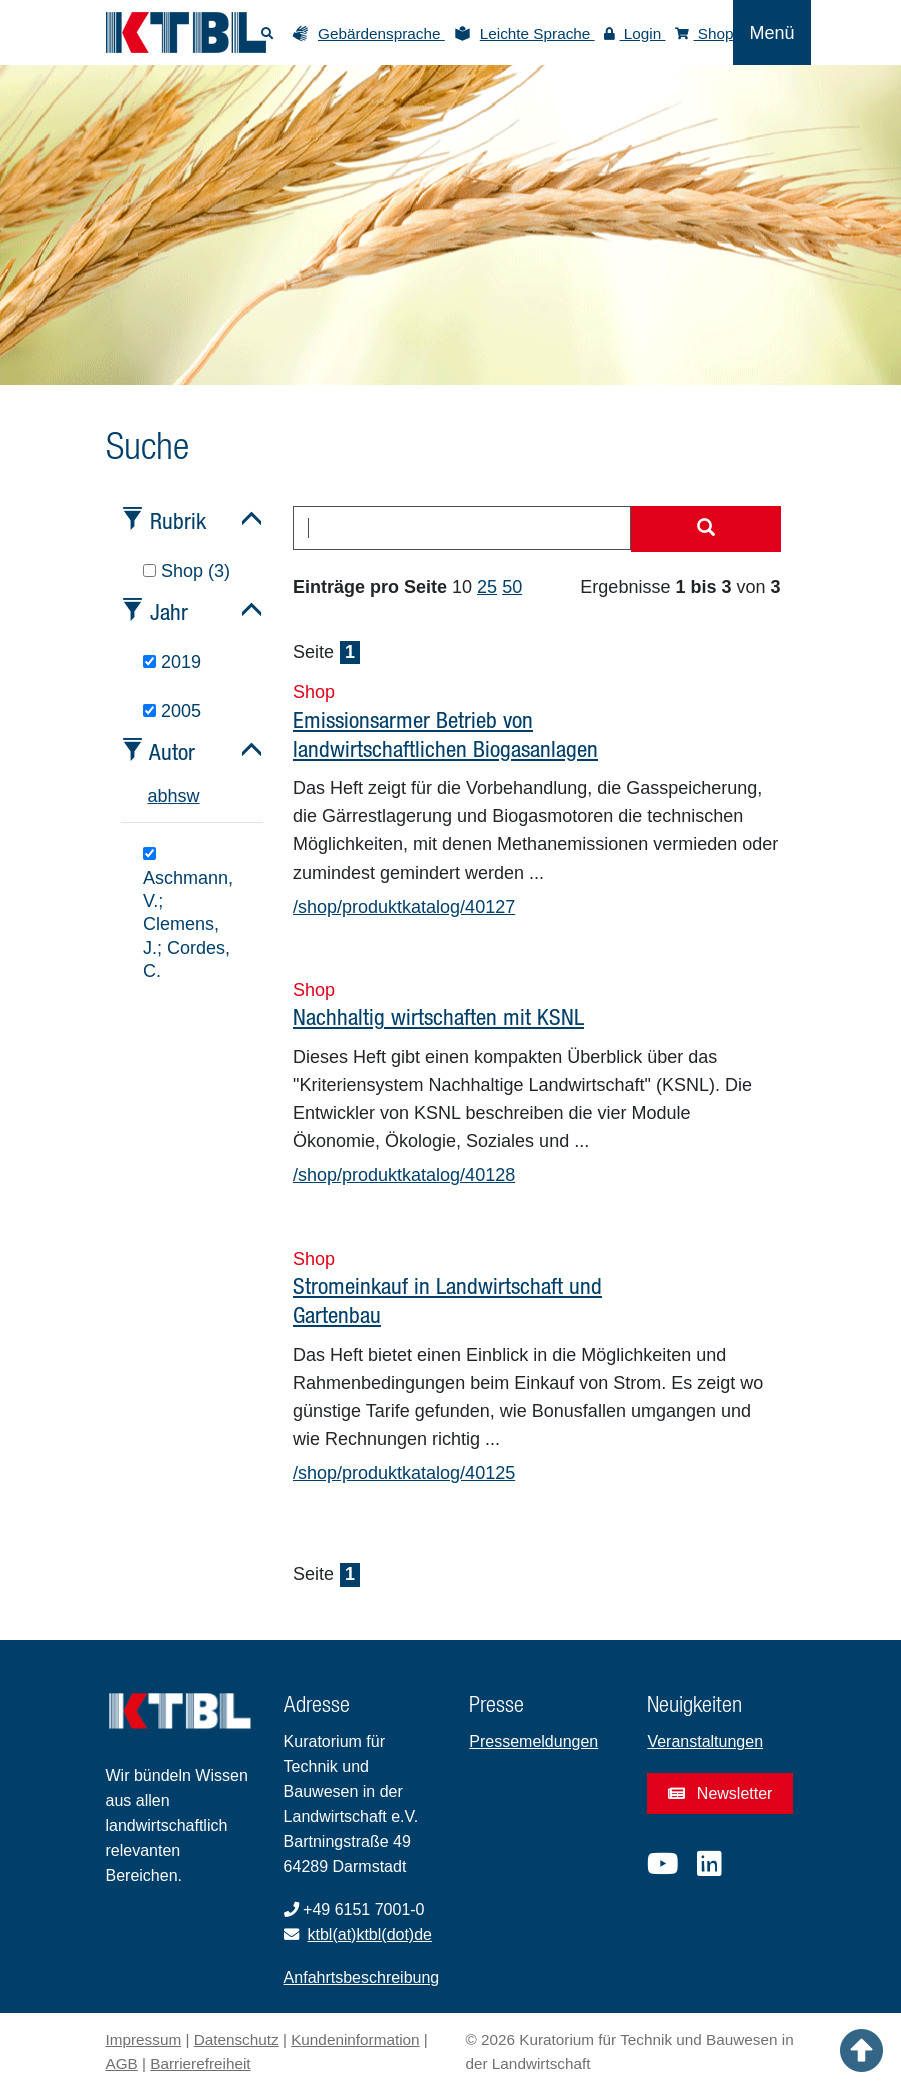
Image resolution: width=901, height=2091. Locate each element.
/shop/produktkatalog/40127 (404, 907)
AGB (122, 2063)
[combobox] (462, 528)
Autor (172, 751)
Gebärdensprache (381, 33)
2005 (172, 711)
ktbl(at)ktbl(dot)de (370, 1934)
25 (487, 587)
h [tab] (173, 796)
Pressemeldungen (533, 1741)
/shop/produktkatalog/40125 (404, 1473)
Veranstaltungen (705, 1741)
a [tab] (153, 796)
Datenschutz (236, 2039)
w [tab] (193, 796)
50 (512, 587)
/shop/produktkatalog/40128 (404, 1175)
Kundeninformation (355, 2039)
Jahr (169, 611)
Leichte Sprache (537, 33)
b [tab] (163, 796)
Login (635, 33)
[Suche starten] (706, 529)
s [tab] (182, 796)
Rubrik (178, 520)
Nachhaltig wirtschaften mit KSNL (438, 1016)
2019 (172, 662)
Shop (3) (186, 571)
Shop (704, 33)
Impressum (144, 2039)
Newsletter (720, 1793)
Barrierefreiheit (200, 2063)
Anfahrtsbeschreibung (362, 1977)
